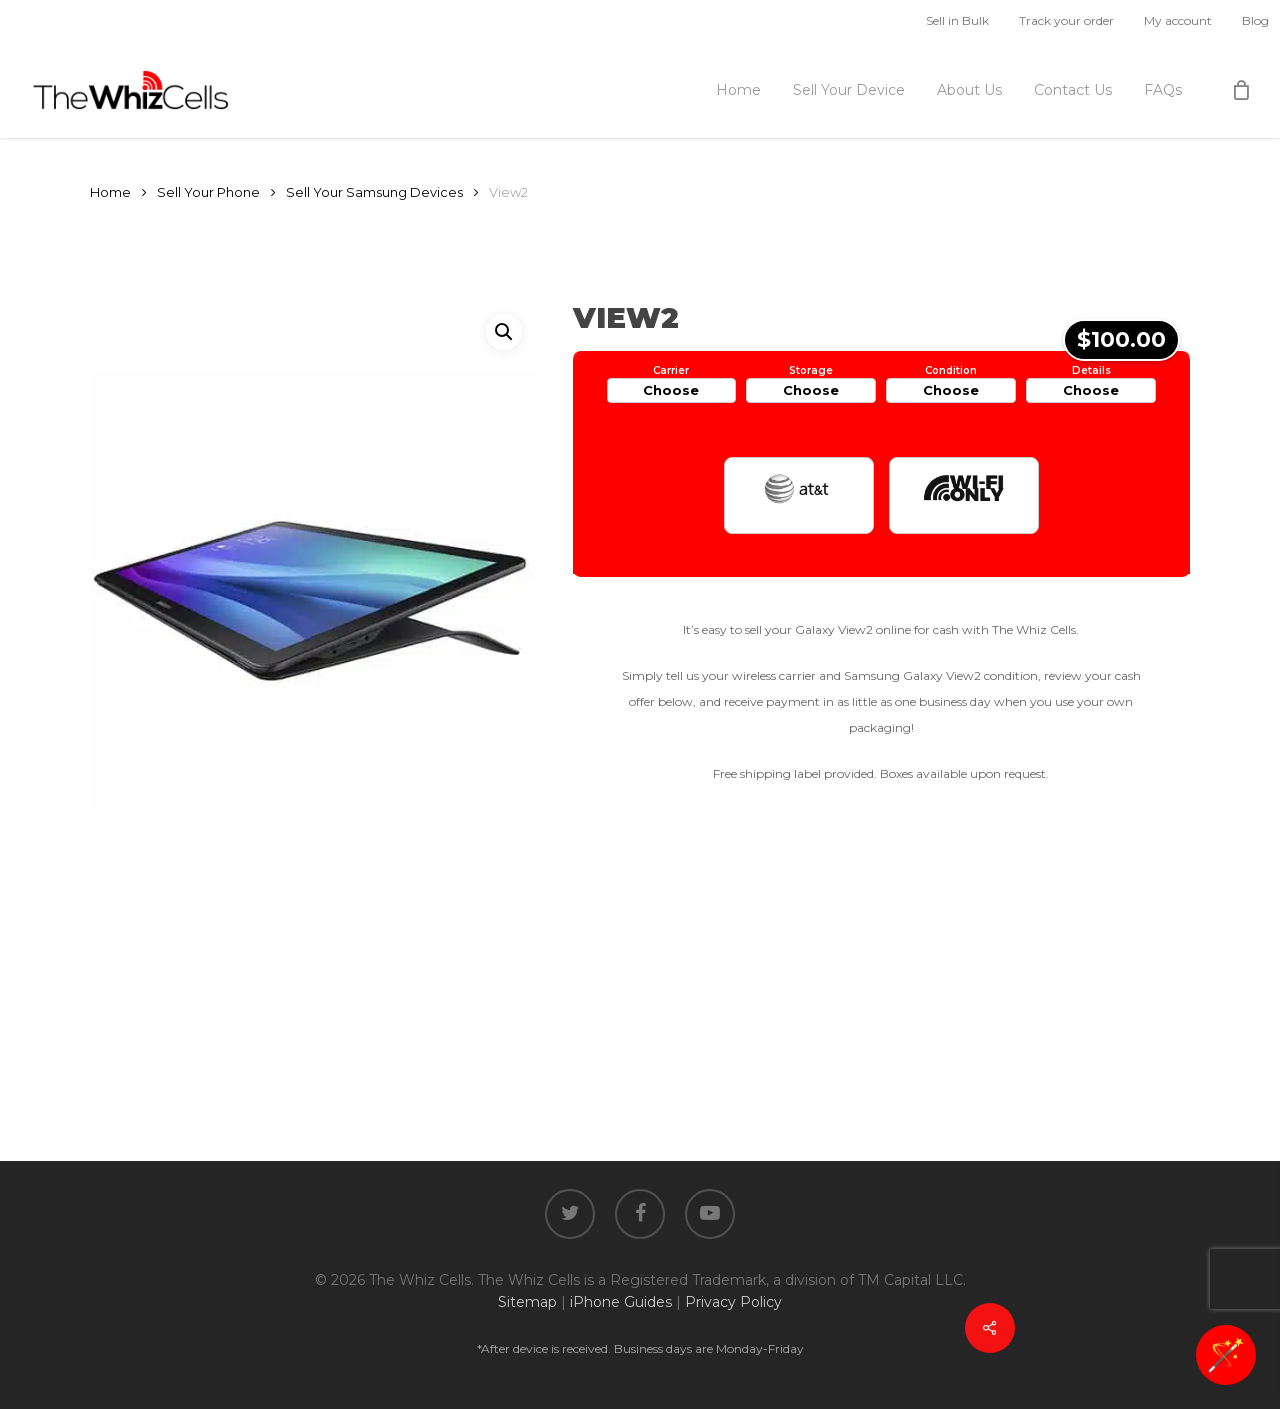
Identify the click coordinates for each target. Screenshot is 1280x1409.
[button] (504, 332)
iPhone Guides (621, 1302)
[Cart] (1241, 90)
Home (110, 192)
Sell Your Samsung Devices (374, 192)
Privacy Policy (733, 1302)
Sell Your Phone (208, 192)
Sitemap (527, 1302)
